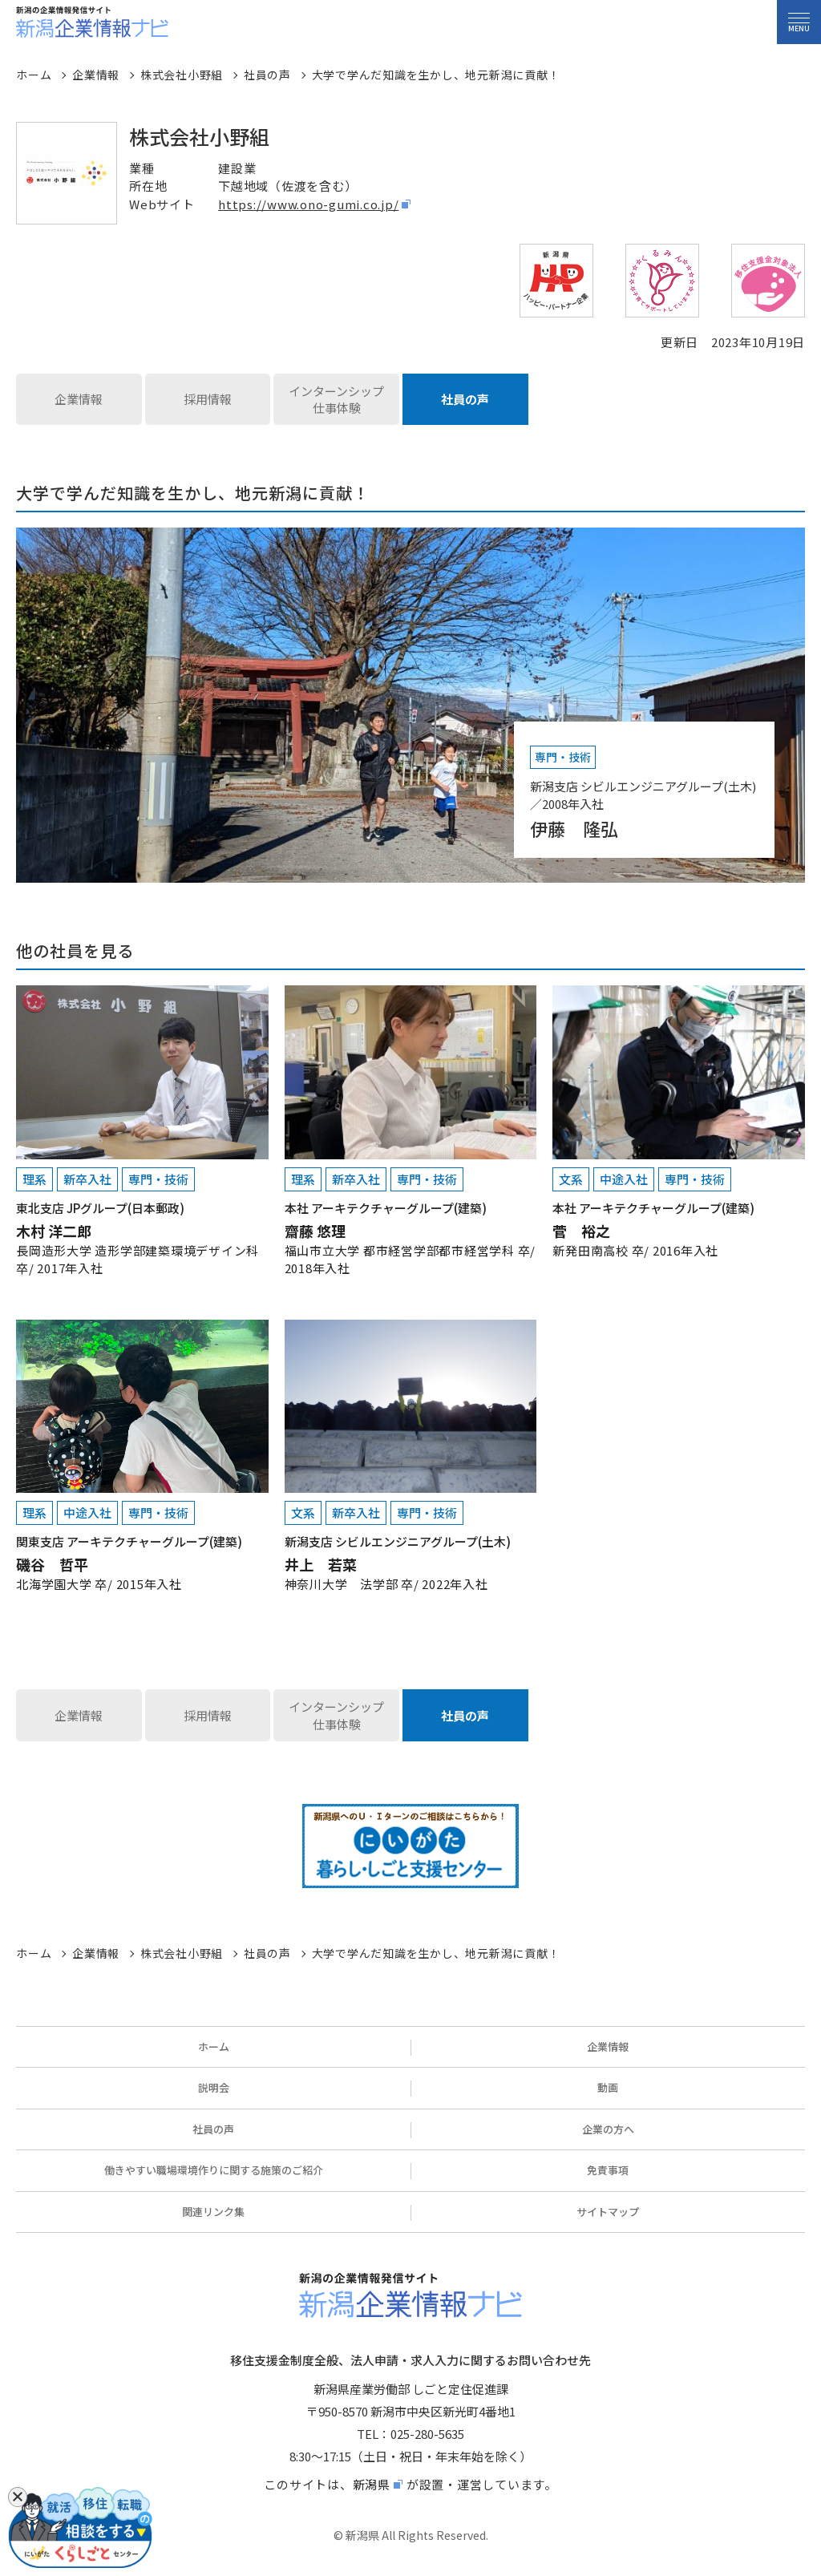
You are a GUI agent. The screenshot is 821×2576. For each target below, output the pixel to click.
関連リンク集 (213, 2211)
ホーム (213, 2046)
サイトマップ (607, 2211)
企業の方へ (608, 2129)
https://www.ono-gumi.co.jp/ (308, 204)
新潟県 (371, 2484)
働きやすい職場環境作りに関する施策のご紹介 (213, 2170)
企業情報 (79, 398)
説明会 (213, 2087)
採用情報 (208, 398)
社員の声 (465, 398)
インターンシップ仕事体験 (336, 399)
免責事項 (608, 2170)
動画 (607, 2087)
